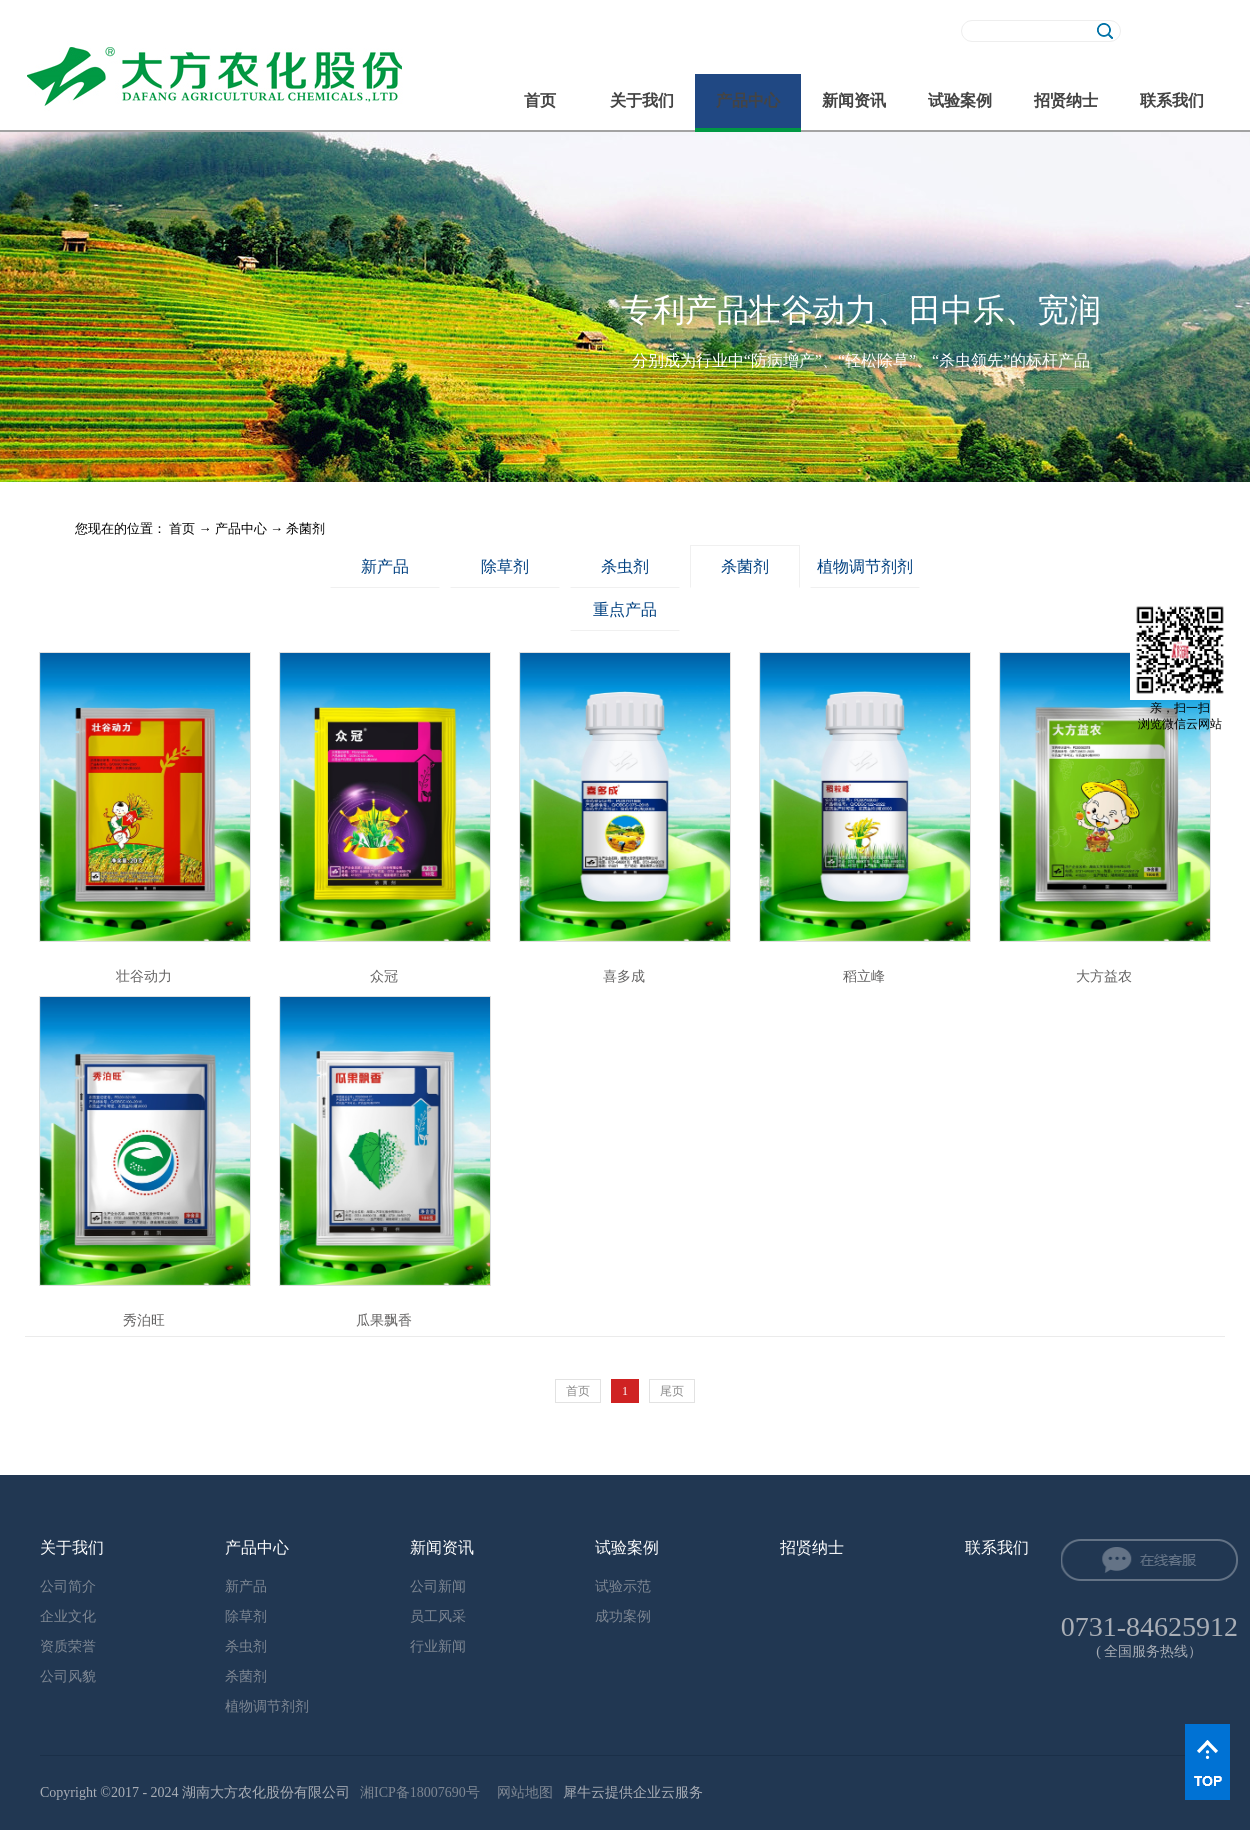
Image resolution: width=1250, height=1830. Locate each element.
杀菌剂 (305, 528)
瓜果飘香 (384, 1320)
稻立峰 (864, 976)
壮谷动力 (144, 976)
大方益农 (1104, 976)
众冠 (384, 976)
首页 (540, 100)
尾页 (672, 1391)
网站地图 (521, 1792)
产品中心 (241, 528)
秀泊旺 (144, 1320)
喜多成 (624, 976)
